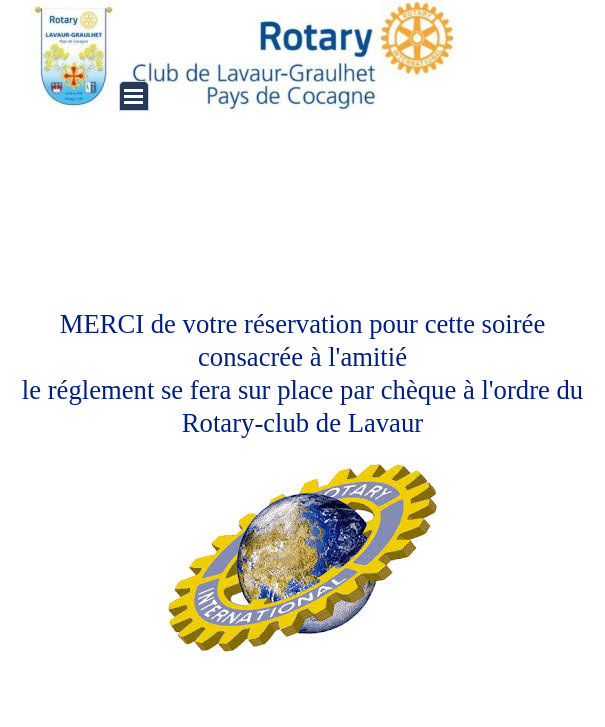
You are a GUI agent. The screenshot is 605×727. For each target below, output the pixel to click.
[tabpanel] (303, 446)
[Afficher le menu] (134, 96)
